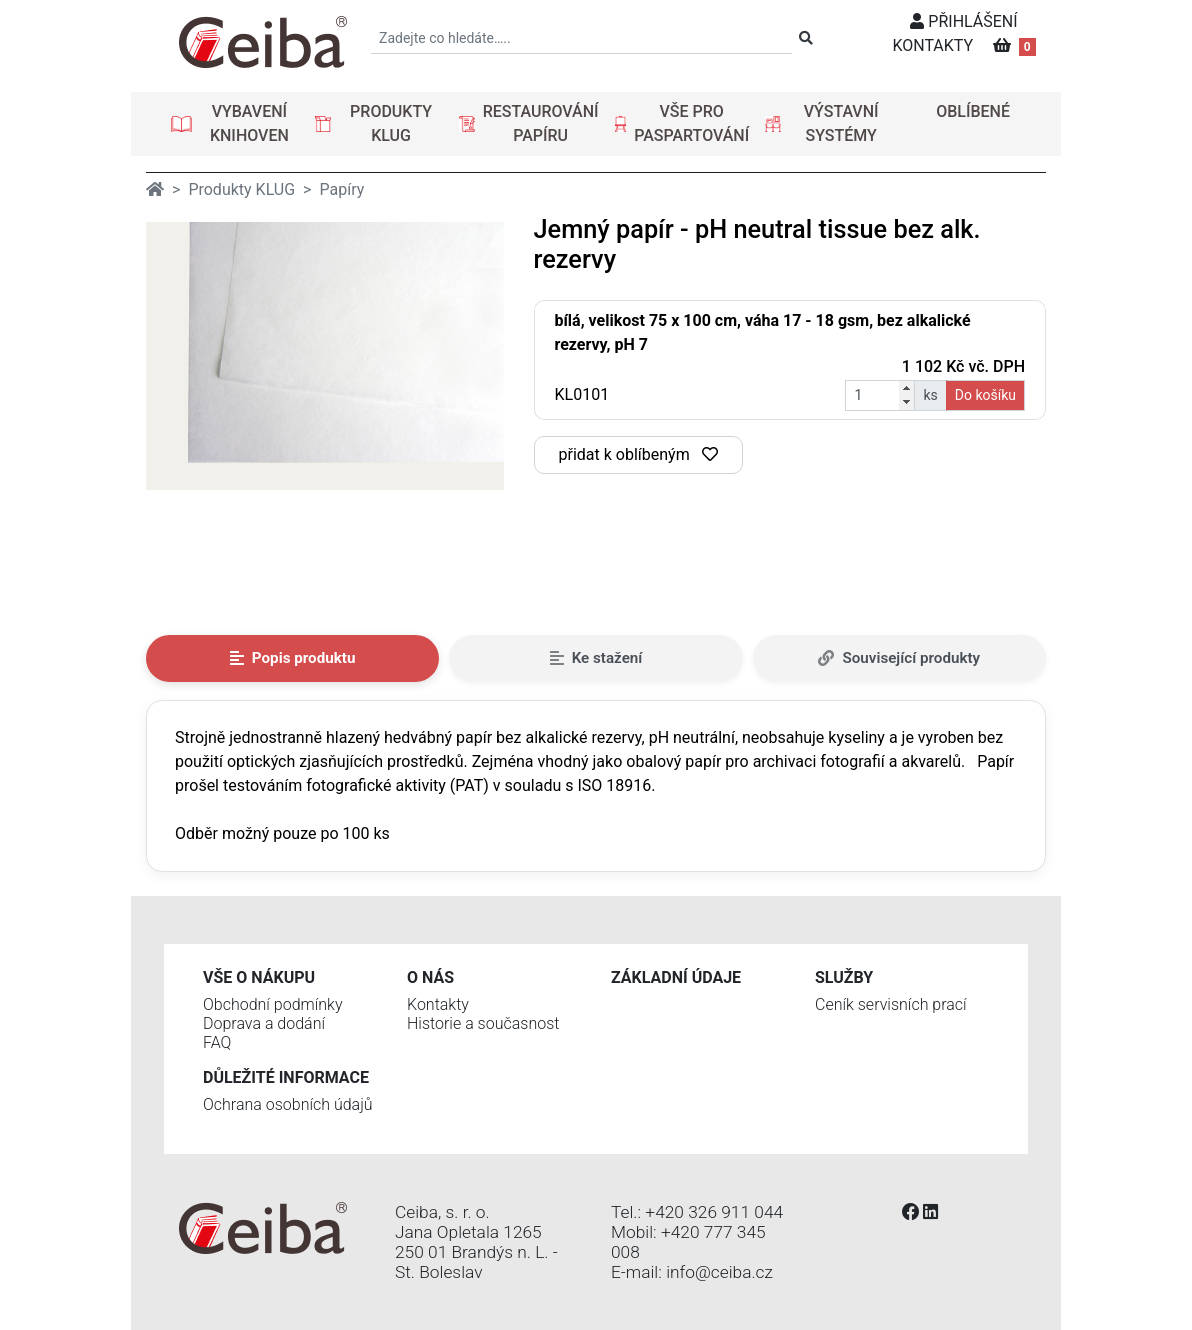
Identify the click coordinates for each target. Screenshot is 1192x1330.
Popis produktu (293, 658)
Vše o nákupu (259, 977)
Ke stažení (596, 658)
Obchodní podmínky (273, 1004)
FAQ (217, 1042)
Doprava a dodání (264, 1023)
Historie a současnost (483, 1023)
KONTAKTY (932, 45)
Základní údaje (676, 977)
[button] (235, 124)
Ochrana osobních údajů (288, 1104)
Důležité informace (286, 1077)
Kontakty (438, 1004)
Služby (844, 977)
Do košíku (985, 395)
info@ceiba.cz (719, 1272)
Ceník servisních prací (891, 1004)
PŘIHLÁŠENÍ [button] (963, 21)
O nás (430, 977)
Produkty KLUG (241, 189)
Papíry (341, 189)
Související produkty (899, 658)
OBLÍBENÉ (973, 111)
